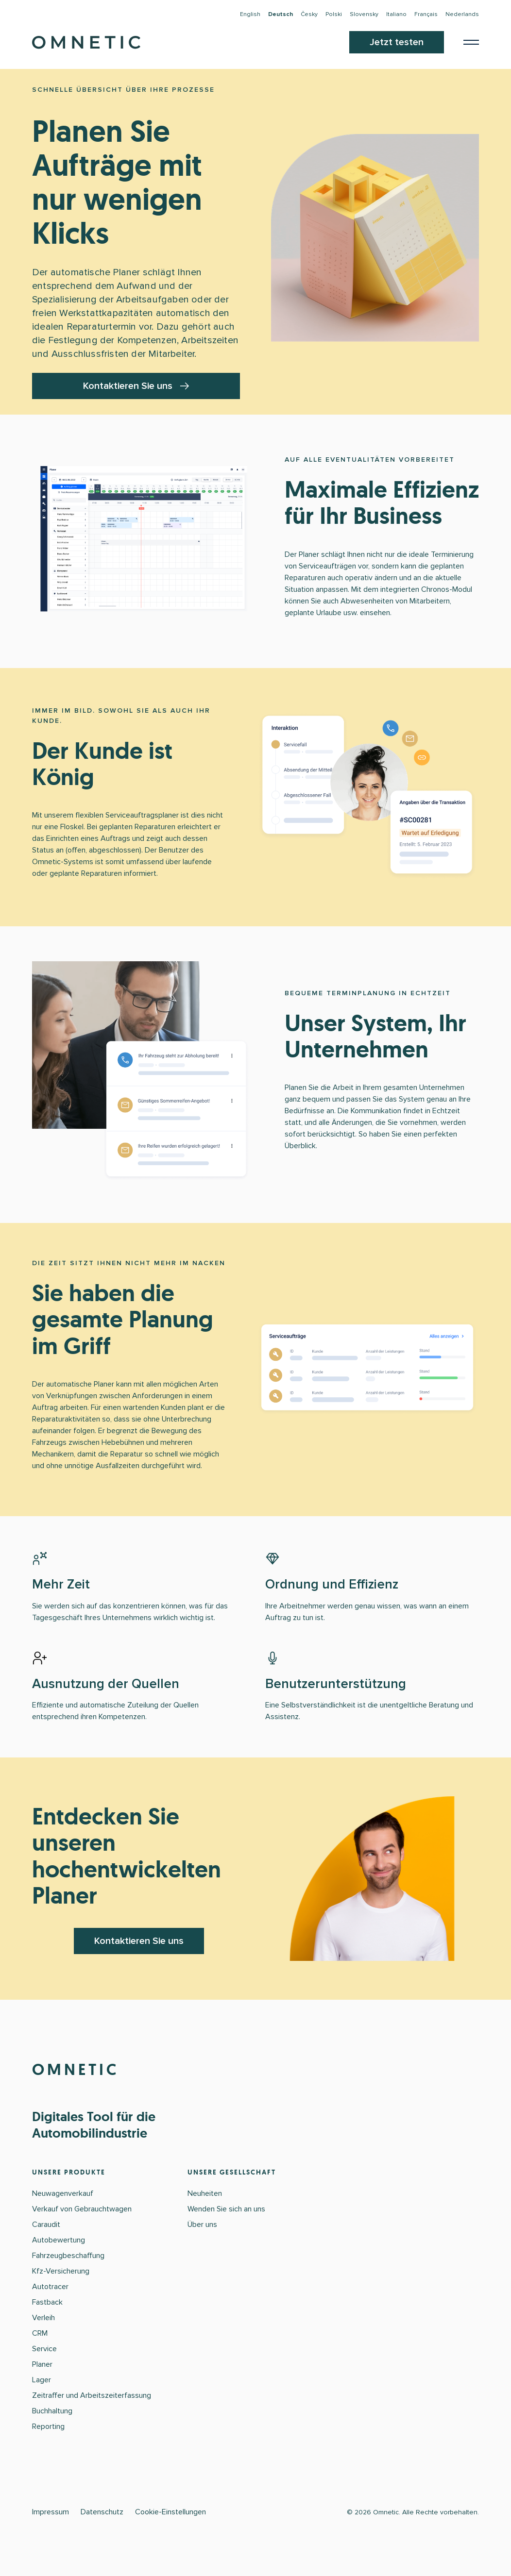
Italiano (396, 14)
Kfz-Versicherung (60, 2271)
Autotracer (50, 2287)
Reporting (48, 2426)
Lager (41, 2380)
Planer (42, 2364)
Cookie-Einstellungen (170, 2512)
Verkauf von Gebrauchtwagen (82, 2209)
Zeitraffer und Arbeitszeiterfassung (91, 2395)
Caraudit (46, 2224)
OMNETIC (75, 2069)
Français (426, 14)
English (250, 14)
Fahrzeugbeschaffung (68, 2255)
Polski (333, 14)
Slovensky (364, 14)
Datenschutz (102, 2512)
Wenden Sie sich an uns (226, 2209)
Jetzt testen (397, 42)
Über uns (202, 2224)
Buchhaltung (52, 2411)
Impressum (50, 2512)
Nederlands (462, 14)
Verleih (43, 2318)
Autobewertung (58, 2240)
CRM (40, 2333)
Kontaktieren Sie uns (136, 386)
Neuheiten (204, 2193)
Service (44, 2349)
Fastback (47, 2302)
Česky (309, 14)
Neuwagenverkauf (62, 2193)
